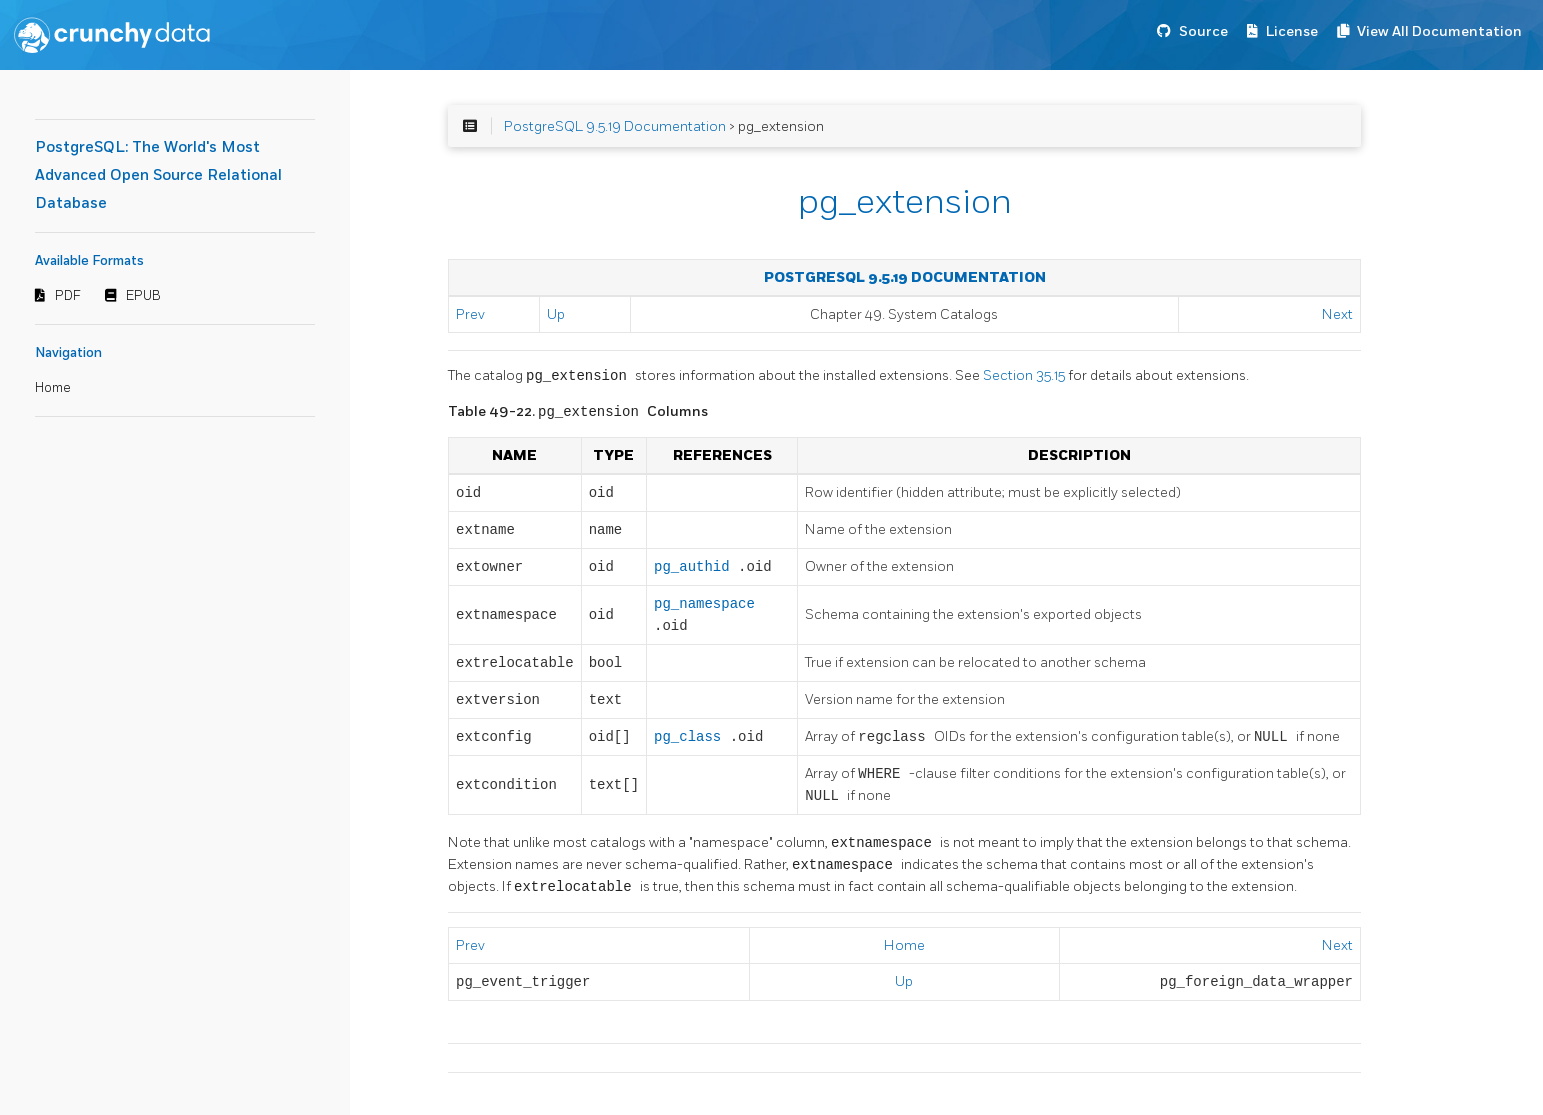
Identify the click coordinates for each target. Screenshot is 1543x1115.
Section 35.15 (1025, 376)
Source (1203, 31)
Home (53, 388)
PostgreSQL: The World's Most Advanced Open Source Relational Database (158, 175)
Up (556, 314)
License (1292, 31)
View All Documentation (1439, 31)
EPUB (143, 296)
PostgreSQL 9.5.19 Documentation (615, 126)
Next (1337, 314)
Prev (470, 314)
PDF (68, 296)
